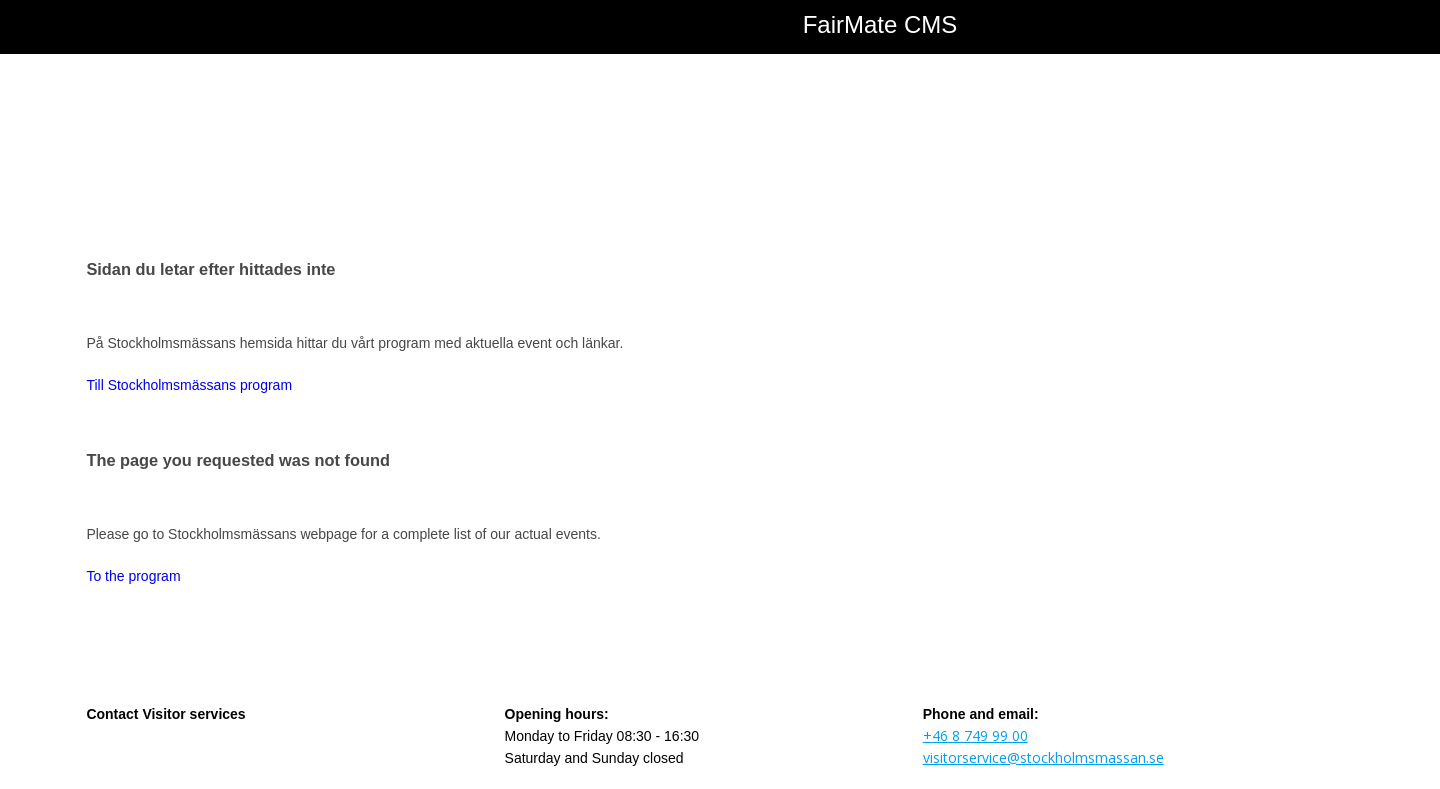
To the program (133, 576)
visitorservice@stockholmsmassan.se (1043, 757)
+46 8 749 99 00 (975, 735)
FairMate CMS (880, 24)
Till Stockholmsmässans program (189, 385)
